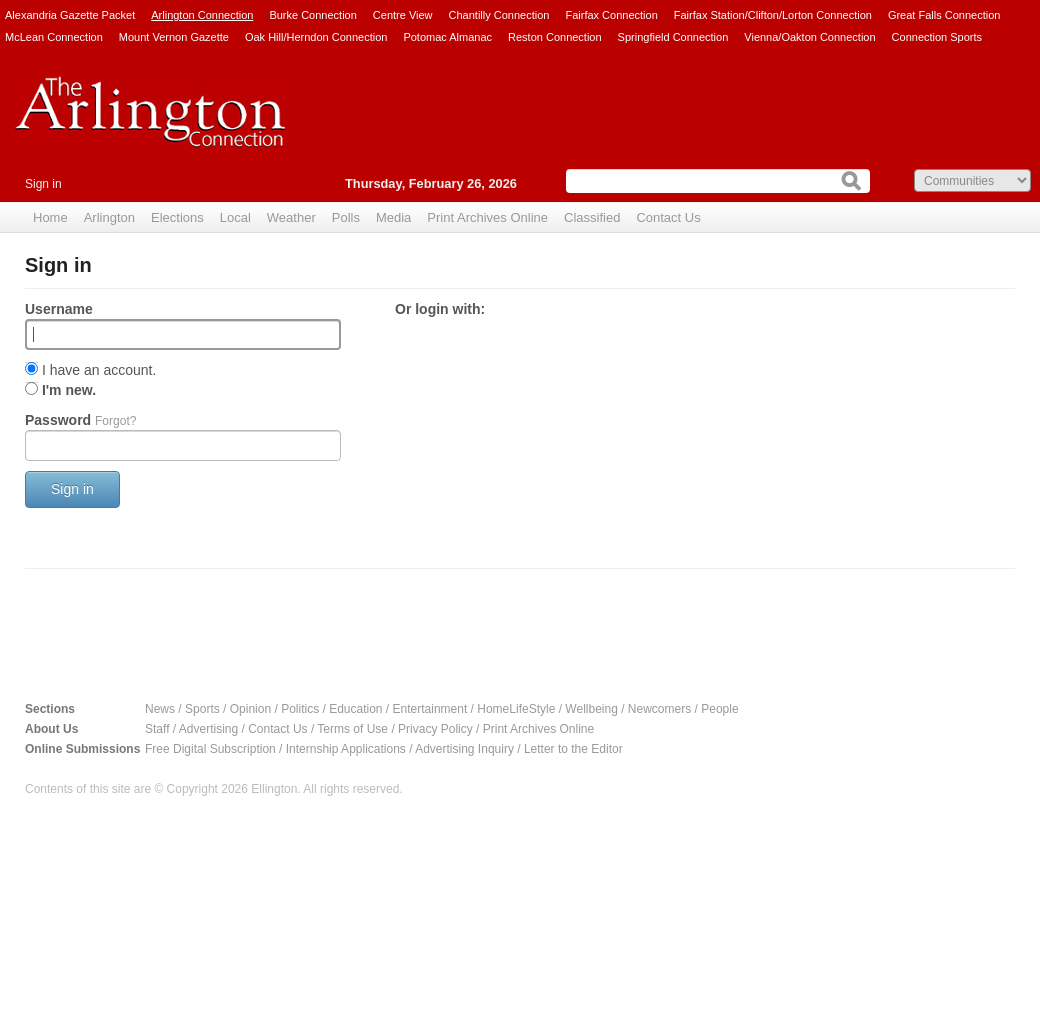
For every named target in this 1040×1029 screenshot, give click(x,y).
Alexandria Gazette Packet (70, 15)
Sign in (43, 184)
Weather (291, 217)
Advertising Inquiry (464, 749)
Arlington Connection (202, 15)
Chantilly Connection (499, 15)
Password (80, 420)
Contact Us (668, 217)
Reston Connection (555, 37)
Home (50, 217)
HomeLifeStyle (516, 709)
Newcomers (659, 709)
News (160, 709)
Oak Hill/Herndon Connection (316, 37)
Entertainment (430, 709)
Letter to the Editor (573, 749)
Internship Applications (346, 749)
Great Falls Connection (944, 15)
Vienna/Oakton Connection (809, 37)
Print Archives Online (487, 217)
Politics (300, 709)
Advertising (208, 729)
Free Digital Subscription (210, 749)
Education (355, 709)
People (719, 709)
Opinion (250, 709)
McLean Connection (54, 37)
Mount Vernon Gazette (174, 37)
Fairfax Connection (611, 15)
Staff (157, 729)
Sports (202, 709)
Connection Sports (937, 37)
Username (59, 309)
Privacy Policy (435, 729)
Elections (177, 217)
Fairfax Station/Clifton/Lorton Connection (773, 15)
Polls (346, 217)
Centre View (403, 15)
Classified (592, 217)
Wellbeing (591, 709)
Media (393, 217)
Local (235, 217)
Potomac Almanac (447, 37)
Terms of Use (352, 729)
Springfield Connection (673, 37)
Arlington (109, 217)
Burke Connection (312, 15)
